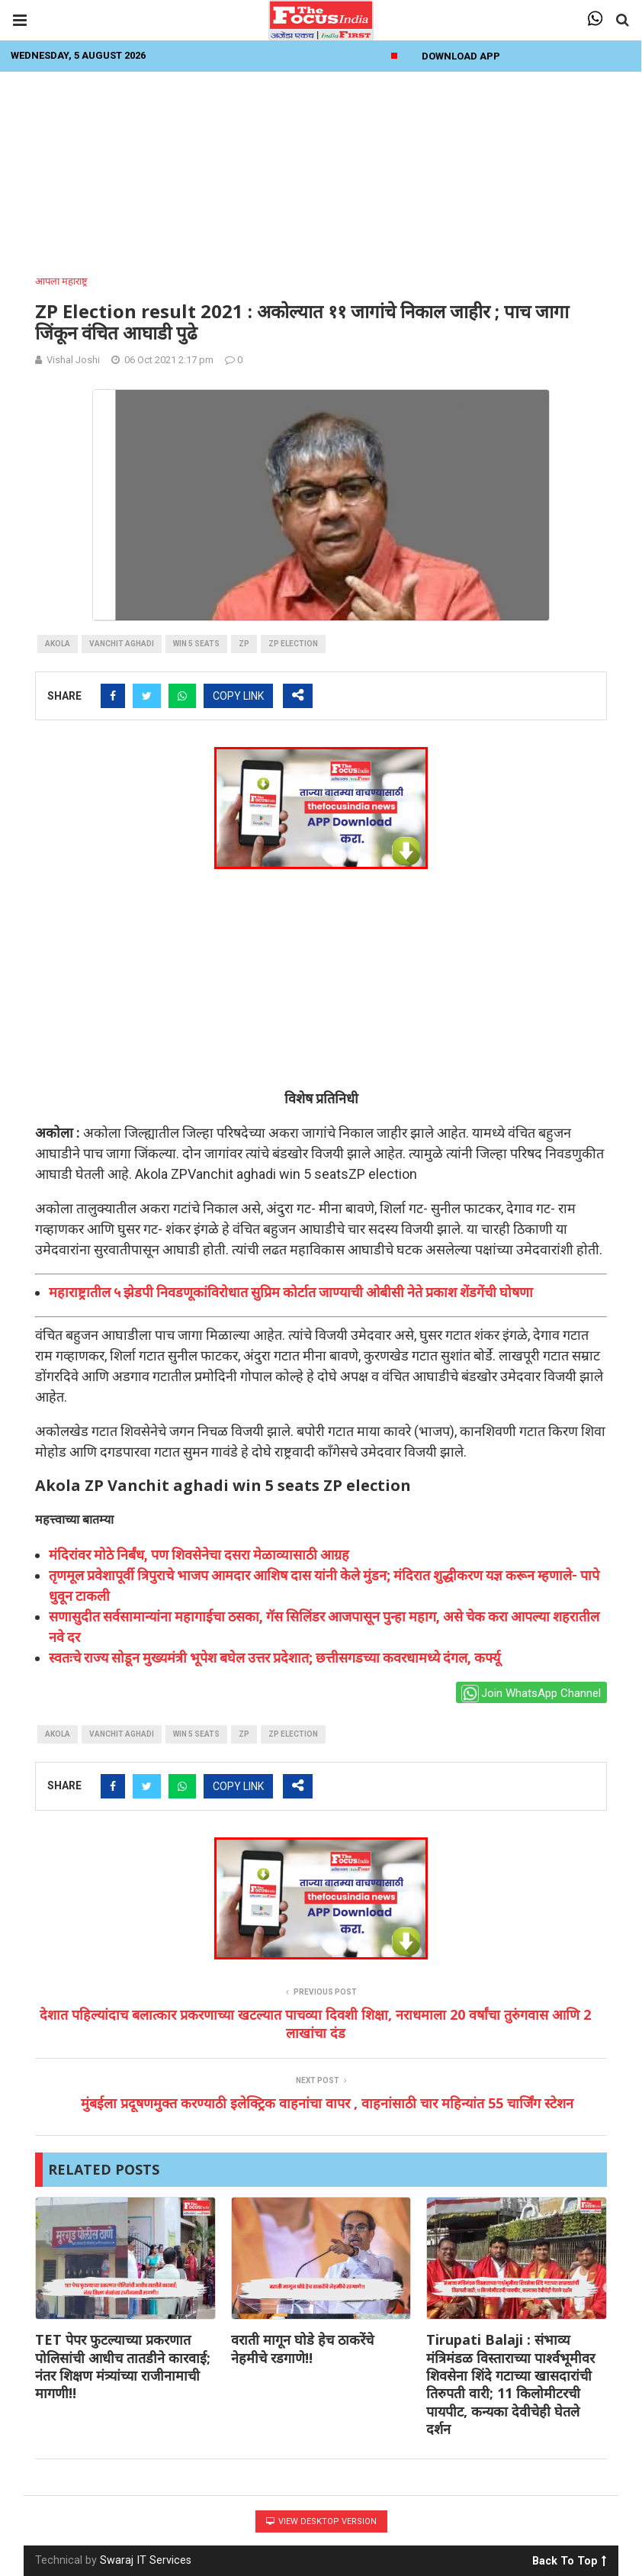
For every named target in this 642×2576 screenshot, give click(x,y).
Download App (461, 56)
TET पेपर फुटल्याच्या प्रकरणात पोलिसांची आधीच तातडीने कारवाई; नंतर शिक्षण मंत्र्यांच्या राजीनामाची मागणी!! (122, 2366)
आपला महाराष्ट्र (61, 281)
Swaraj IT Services (145, 2560)
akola (57, 643)
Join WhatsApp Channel (531, 1693)
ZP (244, 643)
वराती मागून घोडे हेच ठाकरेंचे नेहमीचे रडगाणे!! (302, 2348)
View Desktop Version (321, 2521)
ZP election (293, 643)
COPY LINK (238, 696)
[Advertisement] (321, 168)
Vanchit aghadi (121, 643)
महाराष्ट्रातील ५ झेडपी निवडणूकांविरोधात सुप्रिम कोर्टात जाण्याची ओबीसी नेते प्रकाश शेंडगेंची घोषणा (291, 1292)
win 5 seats (196, 643)
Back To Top (569, 2558)
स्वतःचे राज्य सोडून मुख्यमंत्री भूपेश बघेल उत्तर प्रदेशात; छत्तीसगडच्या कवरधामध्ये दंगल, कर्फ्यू (274, 1658)
